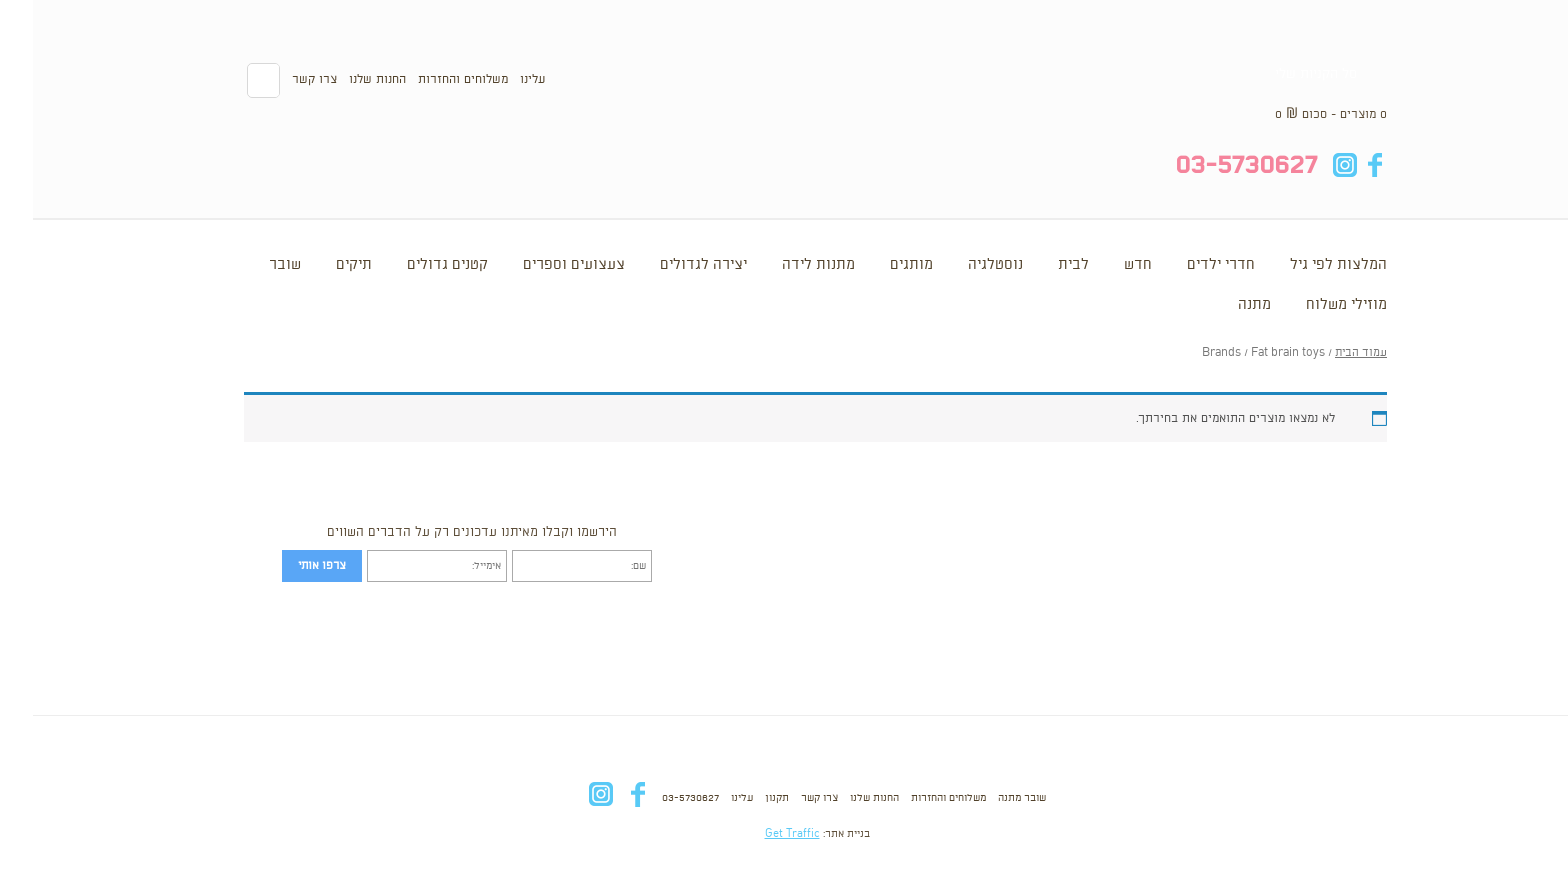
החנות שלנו (344, 79)
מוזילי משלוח (1313, 305)
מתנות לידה (785, 265)
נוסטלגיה (962, 265)
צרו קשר (281, 79)
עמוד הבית (1328, 353)
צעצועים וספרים (541, 265)
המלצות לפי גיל (1305, 265)
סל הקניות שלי (1283, 74)
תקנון (744, 798)
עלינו (499, 79)
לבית (1040, 265)
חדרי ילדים (1188, 265)
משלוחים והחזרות (430, 79)
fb (1341, 165)
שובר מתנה (989, 798)
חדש (1105, 265)
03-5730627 (657, 798)
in (1311, 165)
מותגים (878, 265)
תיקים (321, 265)
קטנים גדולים (414, 265)
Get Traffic (759, 834)
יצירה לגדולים (670, 265)
